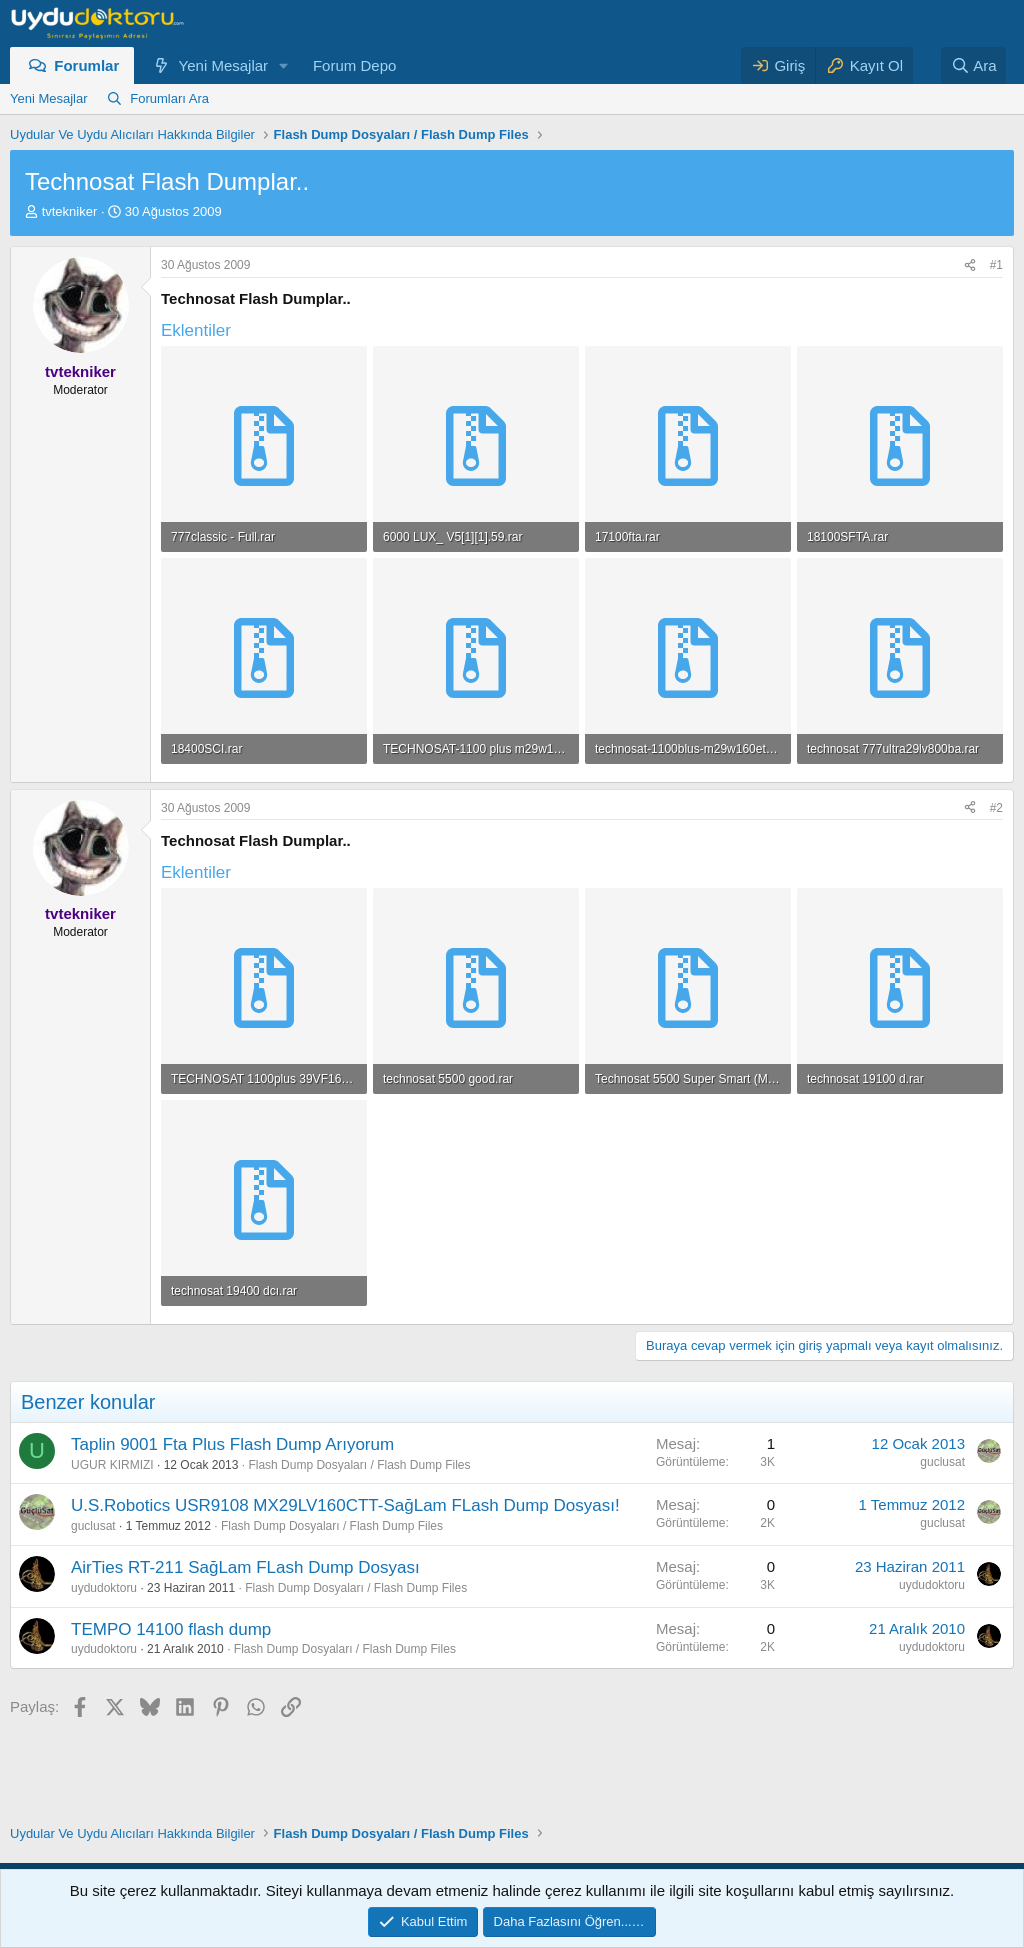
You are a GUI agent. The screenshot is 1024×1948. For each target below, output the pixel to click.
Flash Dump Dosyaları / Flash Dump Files (359, 1465)
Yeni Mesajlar (224, 65)
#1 (996, 265)
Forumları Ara (169, 98)
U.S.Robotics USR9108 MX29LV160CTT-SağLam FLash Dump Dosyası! (345, 1505)
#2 (996, 808)
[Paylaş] (970, 265)
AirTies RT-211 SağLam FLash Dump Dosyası (245, 1567)
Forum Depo (354, 65)
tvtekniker (70, 211)
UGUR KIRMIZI (112, 1465)
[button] (284, 65)
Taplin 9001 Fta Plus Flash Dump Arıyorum (232, 1444)
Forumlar (86, 65)
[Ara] (974, 65)
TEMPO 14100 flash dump (171, 1629)
